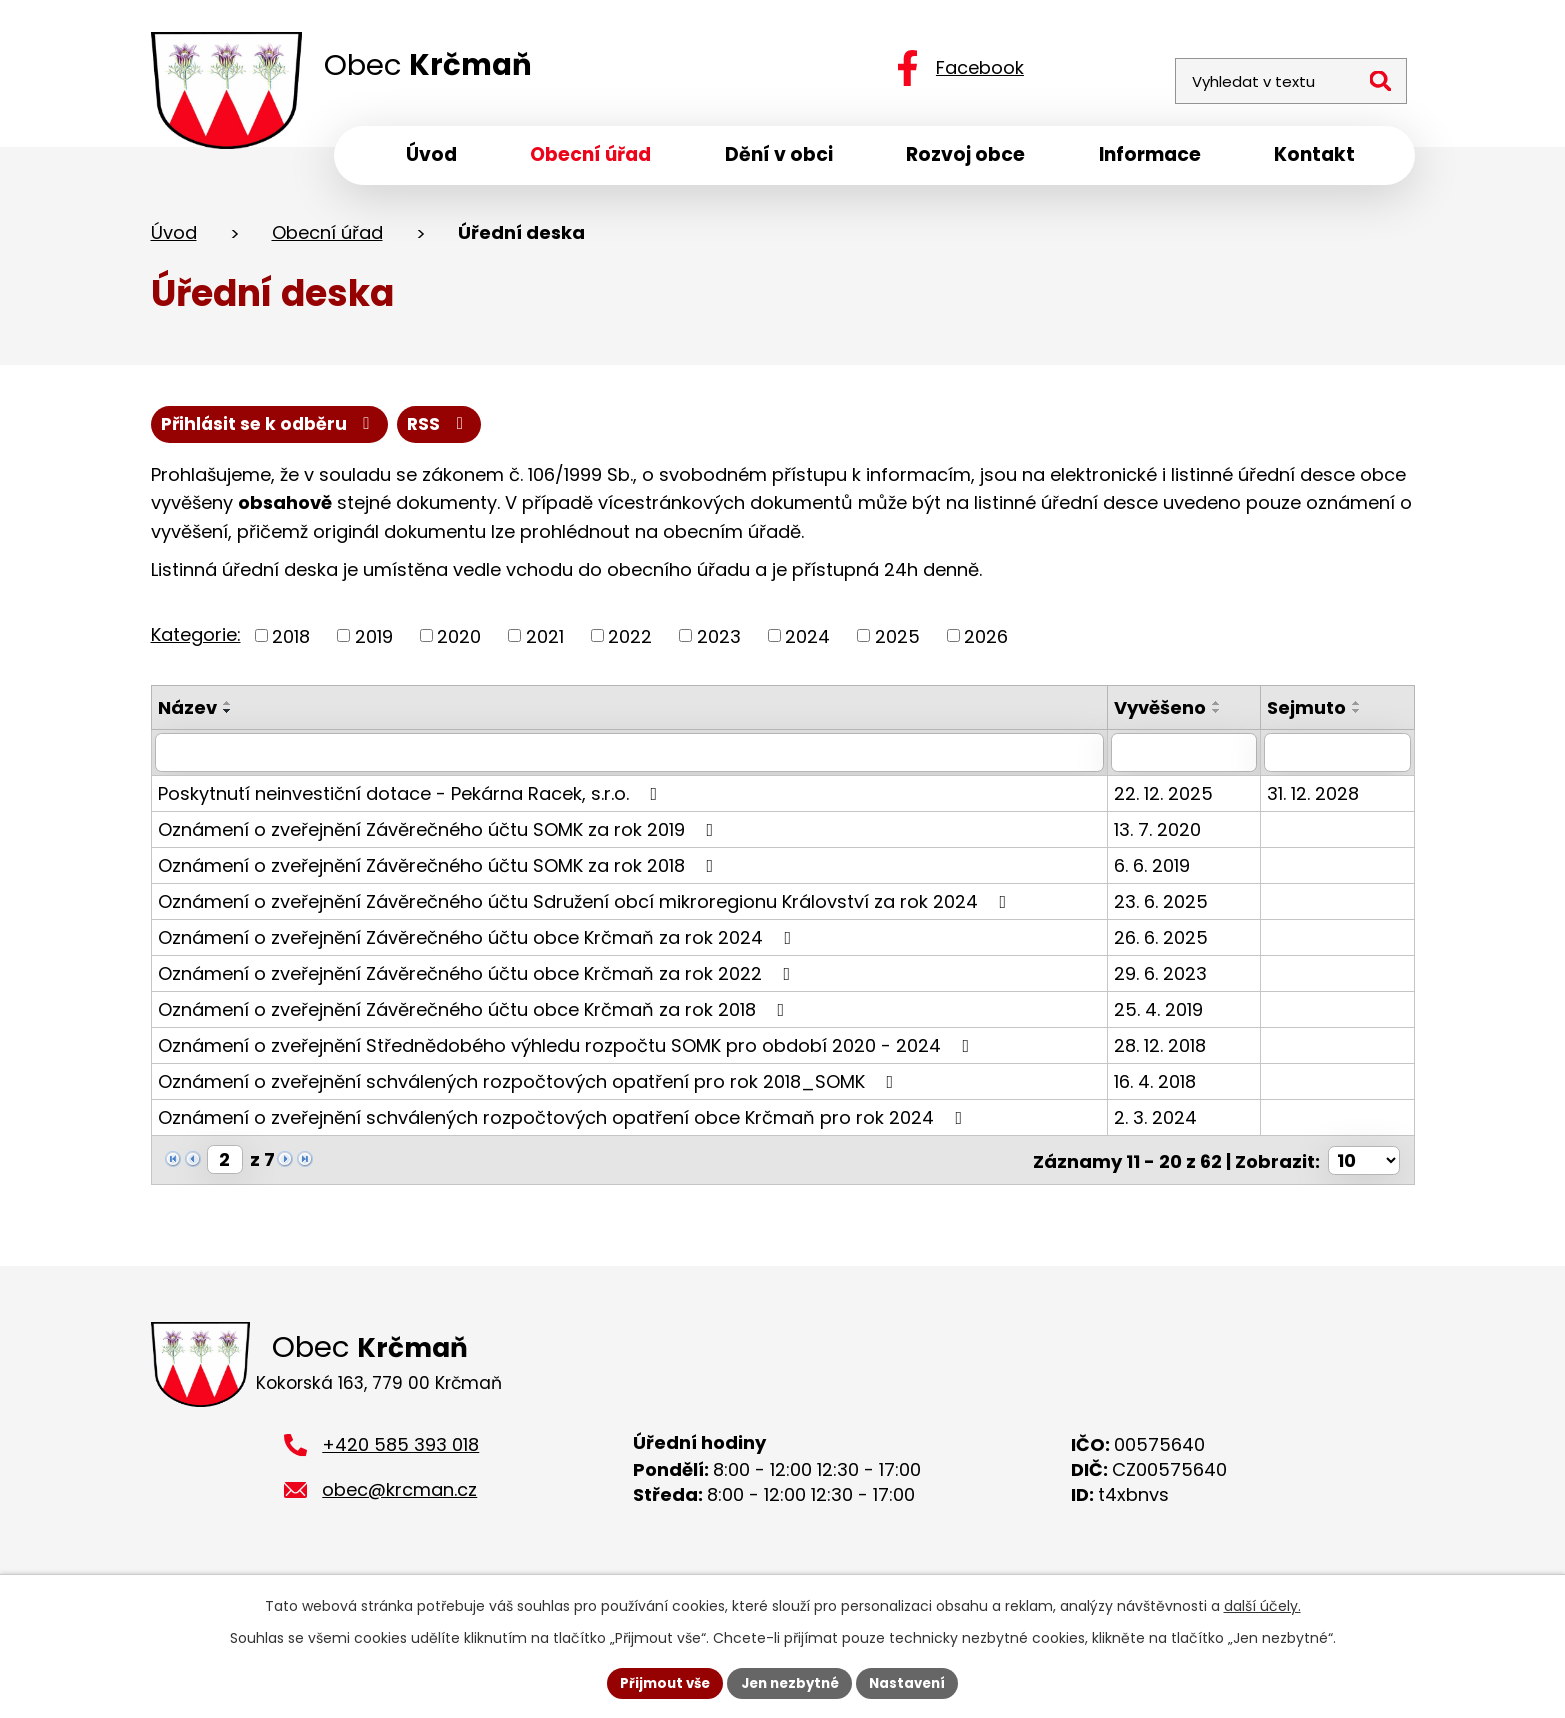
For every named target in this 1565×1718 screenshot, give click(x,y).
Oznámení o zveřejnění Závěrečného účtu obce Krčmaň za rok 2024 (479, 944)
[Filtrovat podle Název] (632, 760)
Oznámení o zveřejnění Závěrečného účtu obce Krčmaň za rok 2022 (478, 980)
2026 (986, 643)
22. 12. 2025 (1169, 800)
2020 (459, 643)
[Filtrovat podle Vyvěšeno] (1188, 760)
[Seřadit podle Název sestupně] (228, 719)
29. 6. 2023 (1166, 980)
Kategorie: (196, 641)
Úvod (174, 238)
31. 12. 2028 (1316, 800)
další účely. (1262, 1604)
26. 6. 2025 (1167, 944)
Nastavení (915, 1682)
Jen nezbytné (790, 1682)
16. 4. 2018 (1161, 1088)
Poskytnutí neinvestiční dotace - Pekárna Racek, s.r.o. (412, 800)
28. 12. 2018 (1166, 1052)
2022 (630, 643)
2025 (897, 643)
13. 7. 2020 (1163, 836)
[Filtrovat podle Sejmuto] (1338, 760)
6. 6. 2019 (1158, 872)
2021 (545, 643)
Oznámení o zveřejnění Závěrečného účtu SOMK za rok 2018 (440, 872)
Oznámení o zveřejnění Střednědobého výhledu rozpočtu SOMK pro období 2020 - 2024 (568, 1052)
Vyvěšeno (1166, 715)
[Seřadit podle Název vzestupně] (228, 711)
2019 (374, 643)
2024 (807, 643)
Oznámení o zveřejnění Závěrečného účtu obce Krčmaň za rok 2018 (475, 1016)
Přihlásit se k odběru (369, 430)
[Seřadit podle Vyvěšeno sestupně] (1223, 719)
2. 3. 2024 (1161, 1124)
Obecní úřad (327, 238)
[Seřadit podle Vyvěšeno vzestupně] (1223, 711)
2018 (291, 643)
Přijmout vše (658, 1682)
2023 (719, 643)
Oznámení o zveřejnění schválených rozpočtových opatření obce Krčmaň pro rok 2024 (564, 1124)
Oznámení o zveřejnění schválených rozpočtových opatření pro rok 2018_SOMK (530, 1088)
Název (187, 715)
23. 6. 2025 (1167, 908)
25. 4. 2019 (1164, 1016)
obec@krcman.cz (399, 1508)
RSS (194, 430)
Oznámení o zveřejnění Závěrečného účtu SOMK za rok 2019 (440, 836)
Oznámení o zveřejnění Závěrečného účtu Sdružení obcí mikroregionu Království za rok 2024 (586, 908)
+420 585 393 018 (400, 1464)
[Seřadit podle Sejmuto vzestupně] (1360, 711)
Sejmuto (1309, 715)
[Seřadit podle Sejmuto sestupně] (1360, 719)
